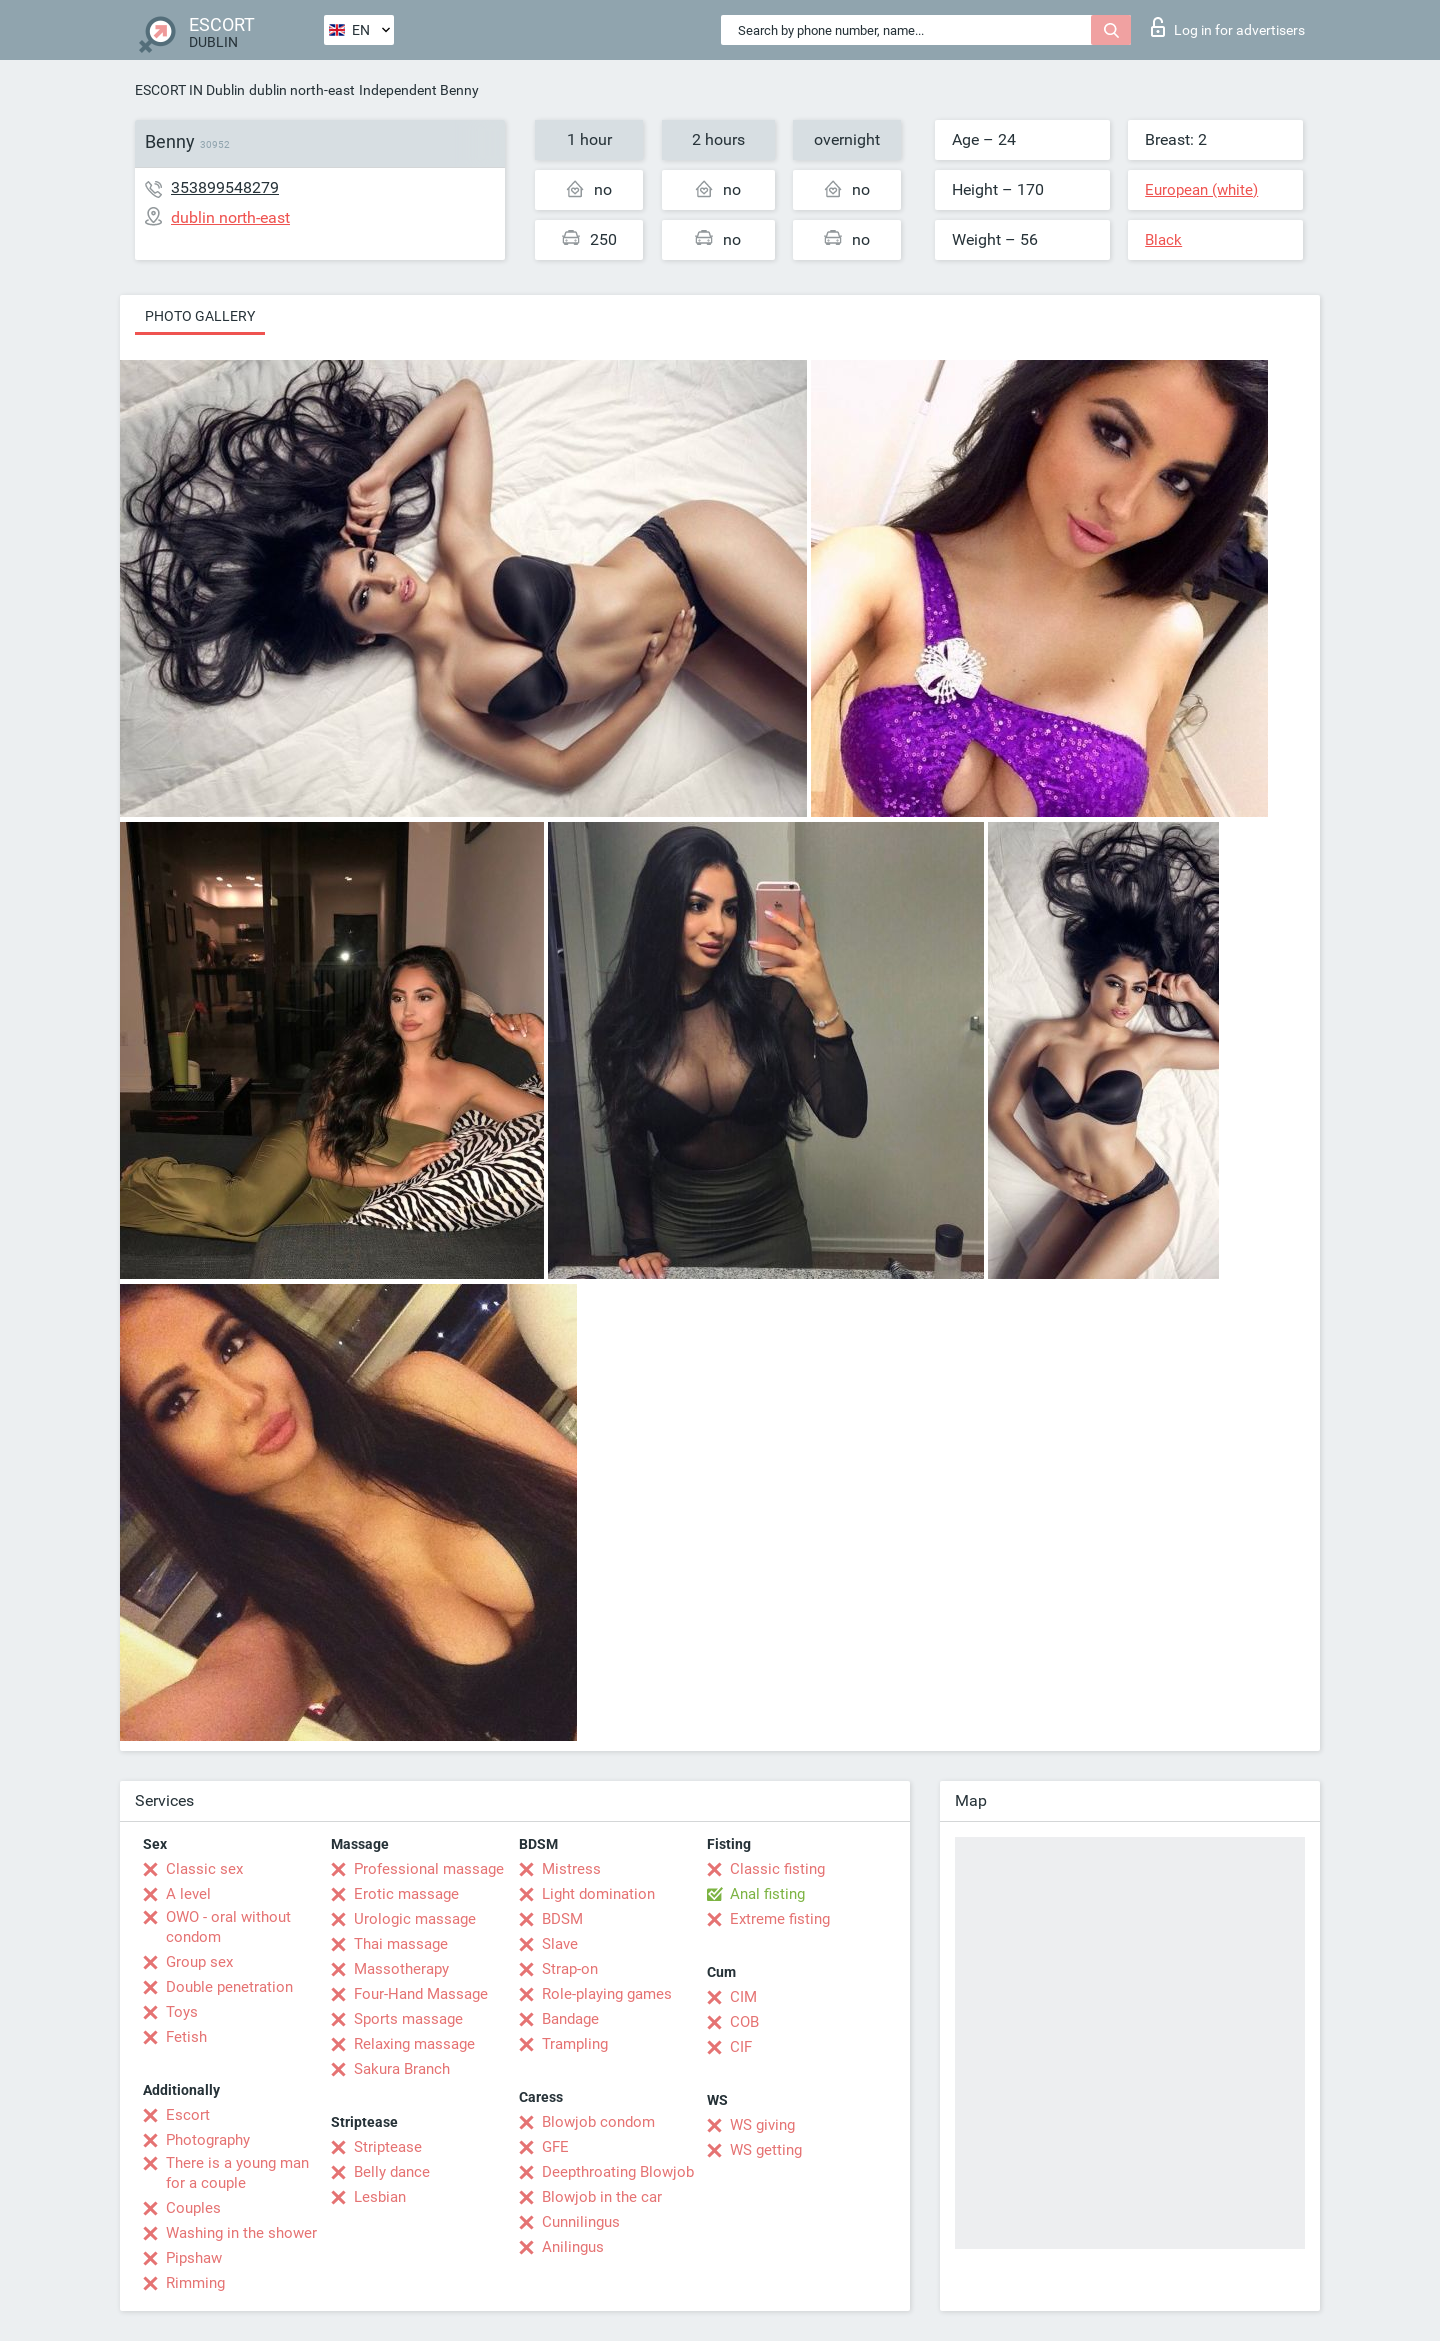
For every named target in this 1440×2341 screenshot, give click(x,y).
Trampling (575, 2044)
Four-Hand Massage (421, 1994)
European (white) (1201, 190)
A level (188, 1894)
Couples (193, 2208)
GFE (555, 2147)
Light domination (598, 1894)
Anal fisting (767, 1894)
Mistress (571, 1869)
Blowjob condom (598, 2122)
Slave (560, 1944)
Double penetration (229, 1987)
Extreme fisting (780, 1919)
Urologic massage (415, 1919)
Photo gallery (200, 316)
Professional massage (429, 1869)
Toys (182, 2012)
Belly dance (392, 2172)
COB (744, 2022)
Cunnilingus (581, 2222)
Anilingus (573, 2247)
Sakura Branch (402, 2069)
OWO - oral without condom (228, 1927)
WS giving (762, 2125)
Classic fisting (777, 1869)
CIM (743, 1997)
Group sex (199, 1962)
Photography (208, 2140)
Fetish (186, 2037)
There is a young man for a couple (237, 2173)
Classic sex (204, 1869)
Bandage (570, 2019)
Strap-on (570, 1969)
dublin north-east (302, 90)
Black (1163, 240)
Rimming (195, 2283)
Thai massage (401, 1944)
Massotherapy (401, 1969)
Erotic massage (406, 1894)
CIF (741, 2047)
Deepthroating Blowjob (618, 2172)
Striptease (388, 2147)
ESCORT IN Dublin (190, 90)
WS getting (766, 2150)
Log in (1228, 27)
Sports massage (408, 2019)
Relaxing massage (414, 2044)
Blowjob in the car (602, 2197)
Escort (188, 2115)
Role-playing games (607, 1994)
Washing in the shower (241, 2233)
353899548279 (225, 187)
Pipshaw (194, 2258)
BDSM (562, 1919)
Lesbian (380, 2197)
